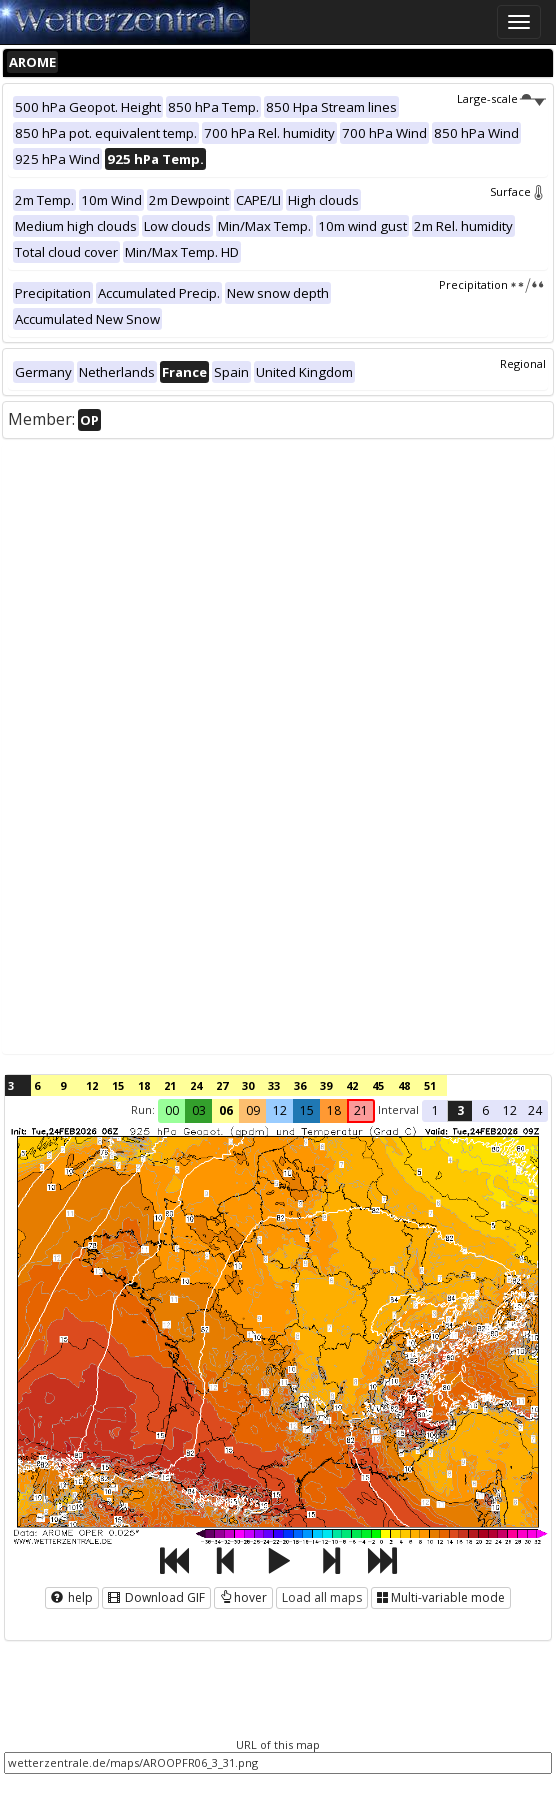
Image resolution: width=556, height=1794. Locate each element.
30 (248, 1085)
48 (404, 1085)
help (72, 1597)
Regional (523, 363)
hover (243, 1597)
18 (144, 1085)
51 (430, 1085)
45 (378, 1085)
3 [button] (460, 1110)
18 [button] (334, 1110)
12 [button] (280, 1110)
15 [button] (307, 1110)
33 (274, 1085)
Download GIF (156, 1597)
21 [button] (361, 1110)
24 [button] (535, 1110)
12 (92, 1085)
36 (300, 1085)
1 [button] (435, 1110)
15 (118, 1085)
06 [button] (226, 1110)
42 (352, 1085)
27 (222, 1085)
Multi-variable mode (441, 1597)
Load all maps (322, 1597)
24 (196, 1085)
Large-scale (501, 98)
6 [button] (485, 1110)
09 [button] (253, 1110)
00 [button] (172, 1110)
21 (170, 1085)
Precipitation (492, 284)
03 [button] (199, 1110)
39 (326, 1085)
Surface (518, 191)
